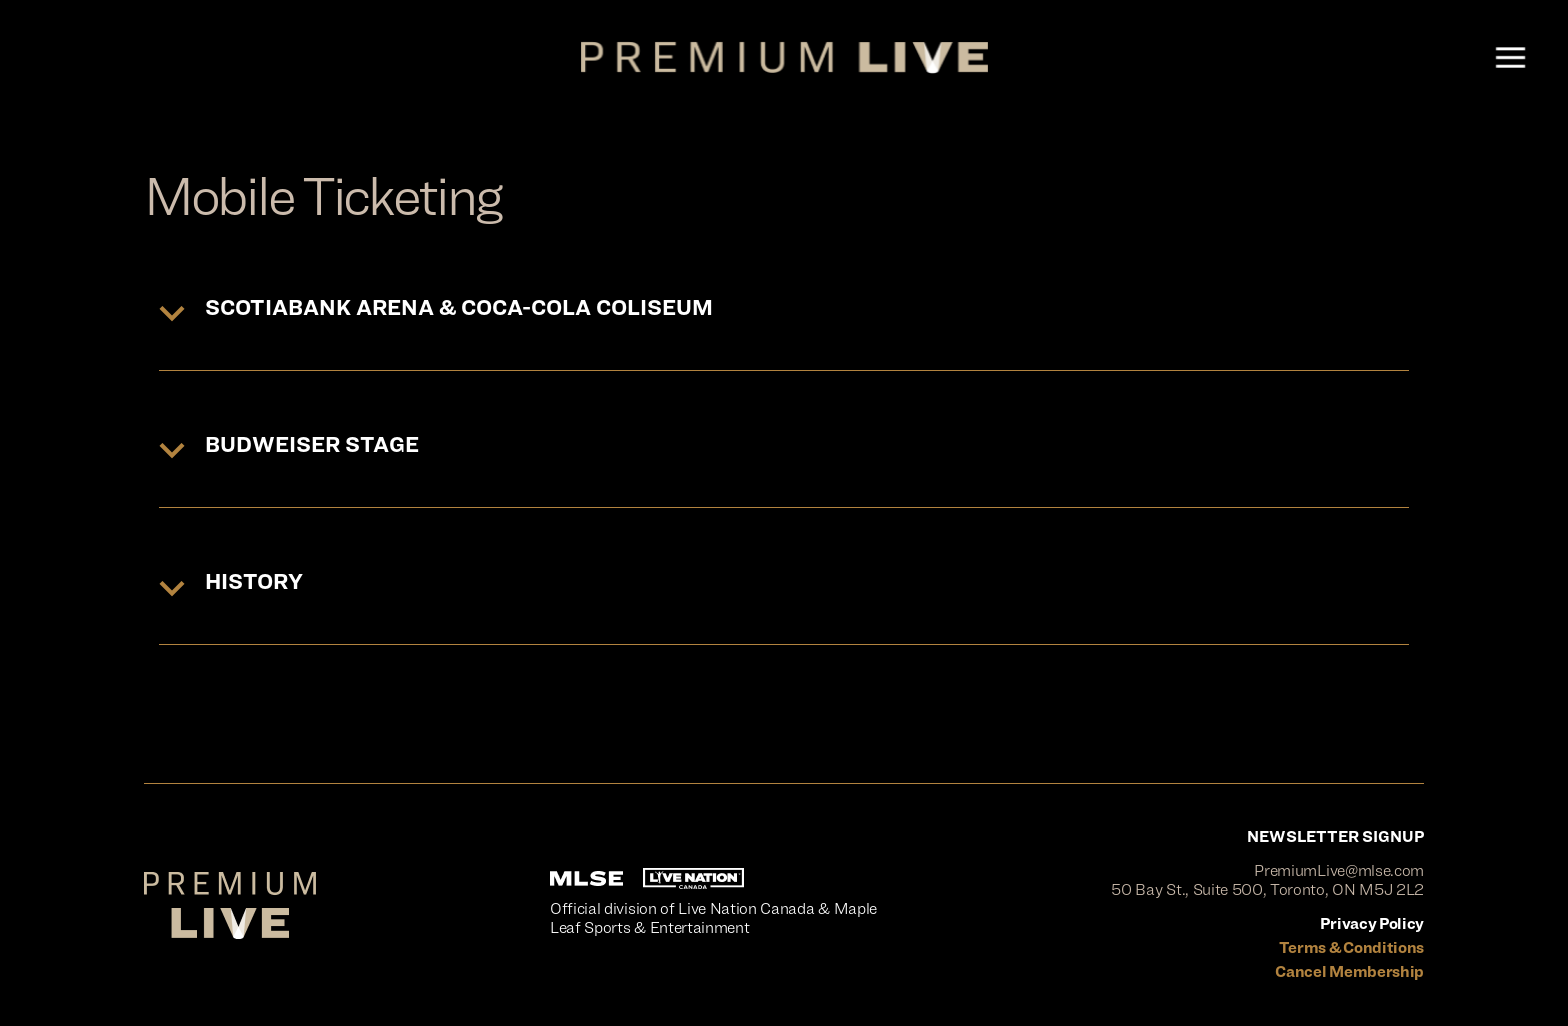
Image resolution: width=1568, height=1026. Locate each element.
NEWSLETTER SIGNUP (1335, 836)
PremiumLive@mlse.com (1339, 870)
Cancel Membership (1349, 971)
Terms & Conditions (1351, 947)
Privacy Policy (1372, 923)
